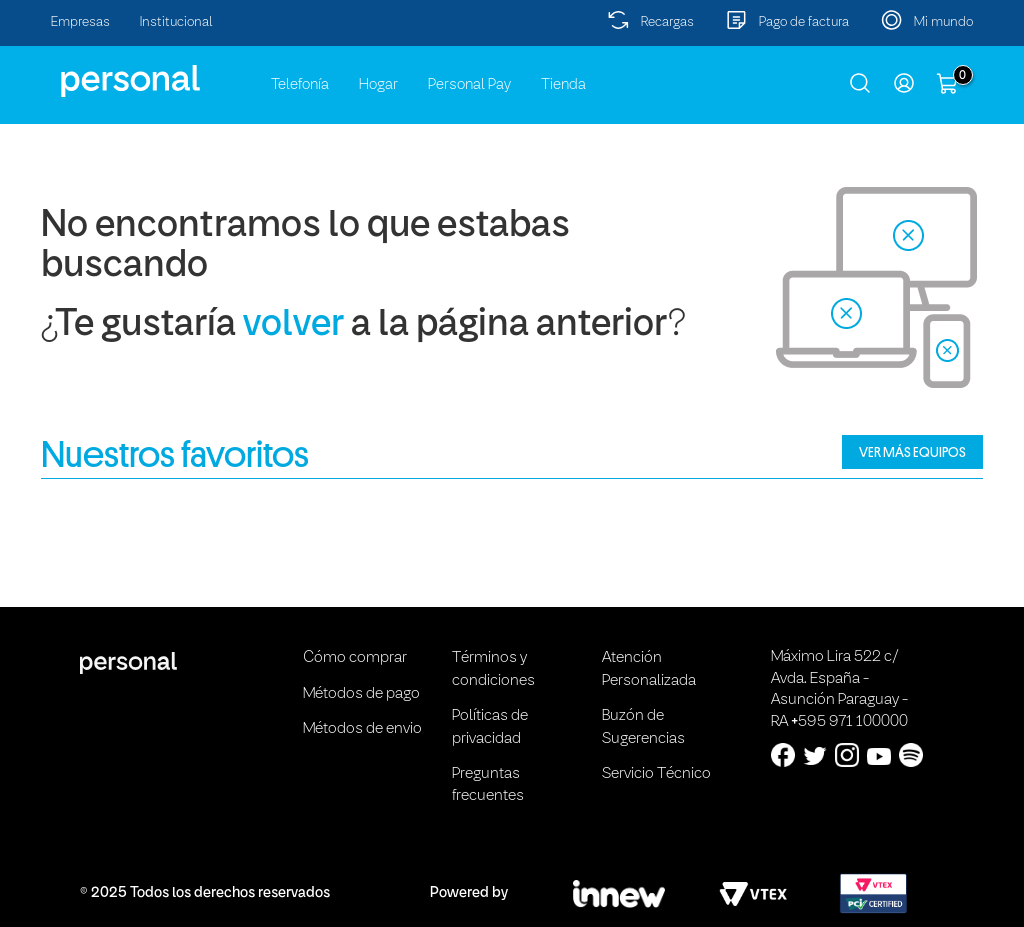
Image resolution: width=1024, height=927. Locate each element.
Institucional (176, 22)
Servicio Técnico (656, 774)
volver (293, 325)
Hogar (378, 85)
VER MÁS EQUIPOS (912, 452)
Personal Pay (469, 85)
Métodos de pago (361, 694)
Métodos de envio (362, 729)
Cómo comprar (355, 658)
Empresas (80, 22)
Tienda (563, 85)
